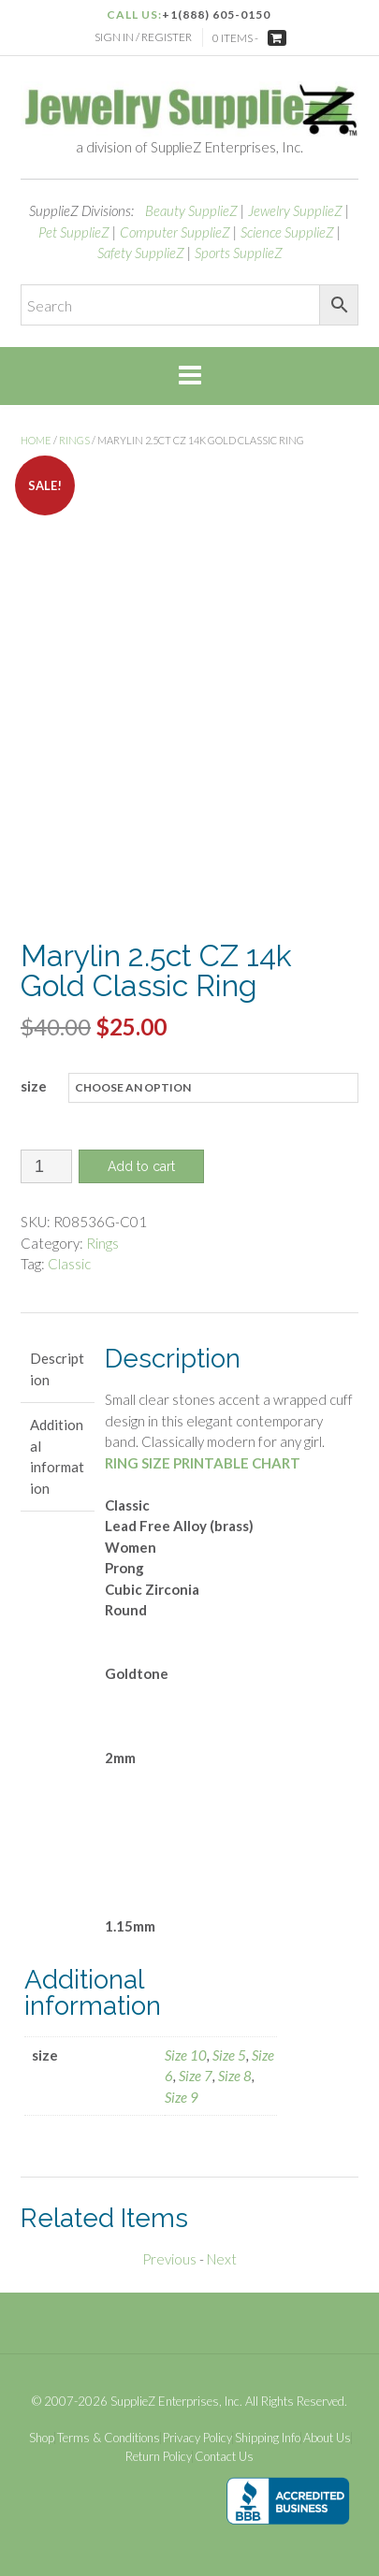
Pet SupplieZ (73, 232)
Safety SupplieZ (140, 252)
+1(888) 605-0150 (216, 14)
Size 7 (195, 2075)
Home (36, 440)
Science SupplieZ (287, 232)
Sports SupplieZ (239, 252)
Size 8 (235, 2075)
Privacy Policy (197, 2438)
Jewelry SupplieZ (295, 210)
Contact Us (224, 2457)
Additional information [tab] (57, 1456)
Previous (169, 2258)
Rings (74, 440)
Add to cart (141, 1166)
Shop (41, 2438)
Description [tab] (57, 1369)
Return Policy (158, 2457)
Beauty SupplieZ (191, 210)
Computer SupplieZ (175, 232)
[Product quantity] (46, 1166)
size (34, 1086)
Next (222, 2258)
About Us (327, 2438)
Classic (69, 1263)
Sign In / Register (143, 37)
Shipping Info (267, 2438)
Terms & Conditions (108, 2438)
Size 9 (181, 2097)
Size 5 (229, 2055)
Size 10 (186, 2055)
